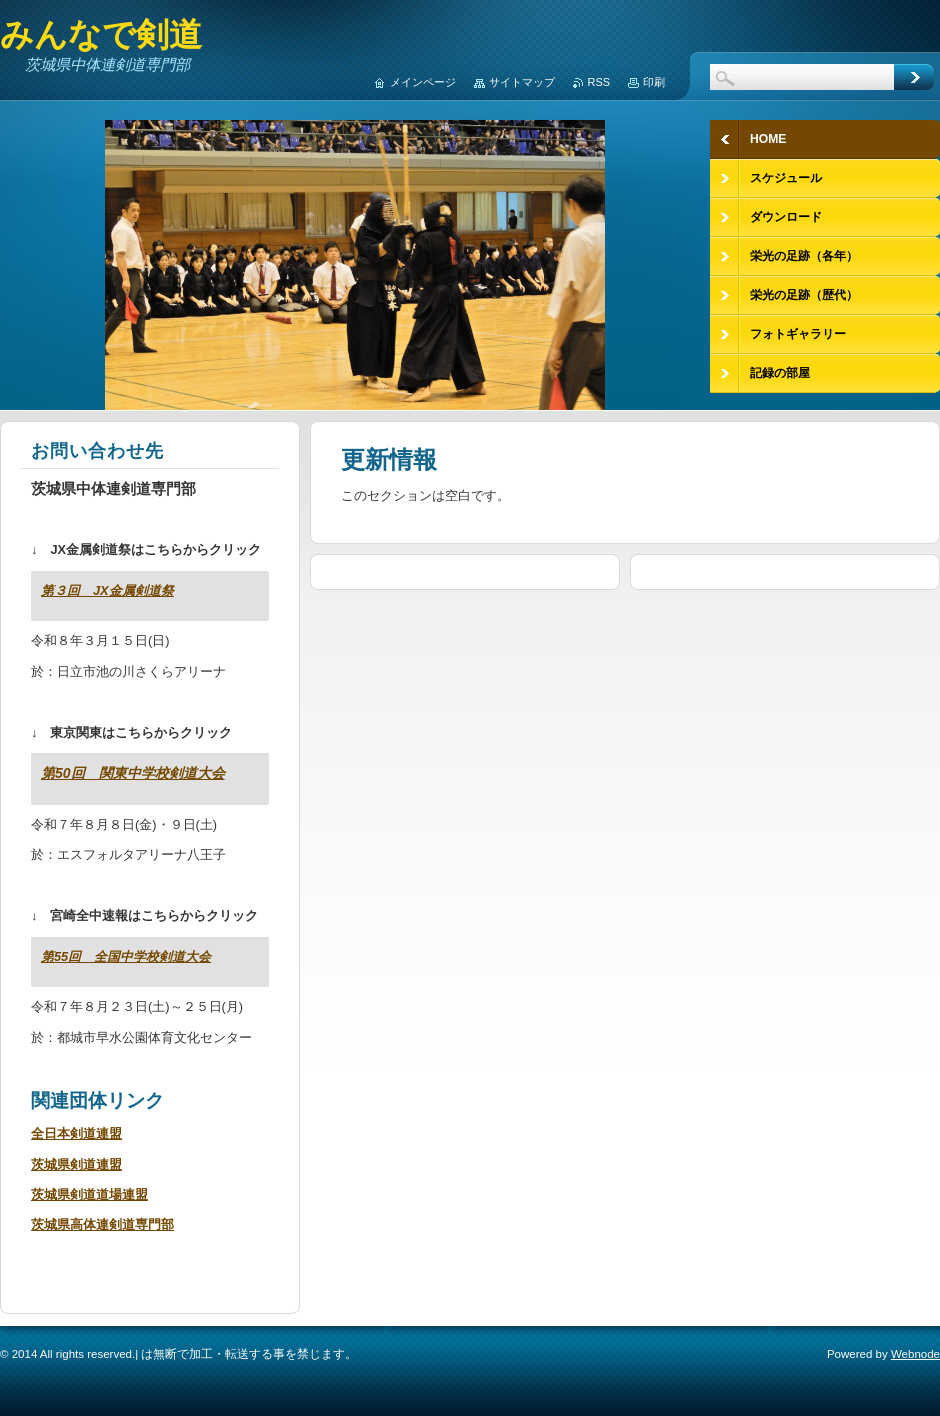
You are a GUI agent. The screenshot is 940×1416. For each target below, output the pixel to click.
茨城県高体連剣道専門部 (102, 1224)
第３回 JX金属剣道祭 (107, 590)
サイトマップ (522, 82)
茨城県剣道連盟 (76, 1164)
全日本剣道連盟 (76, 1133)
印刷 (654, 82)
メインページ (423, 82)
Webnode (915, 1354)
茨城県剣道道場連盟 (89, 1194)
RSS (599, 82)
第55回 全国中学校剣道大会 (126, 956)
